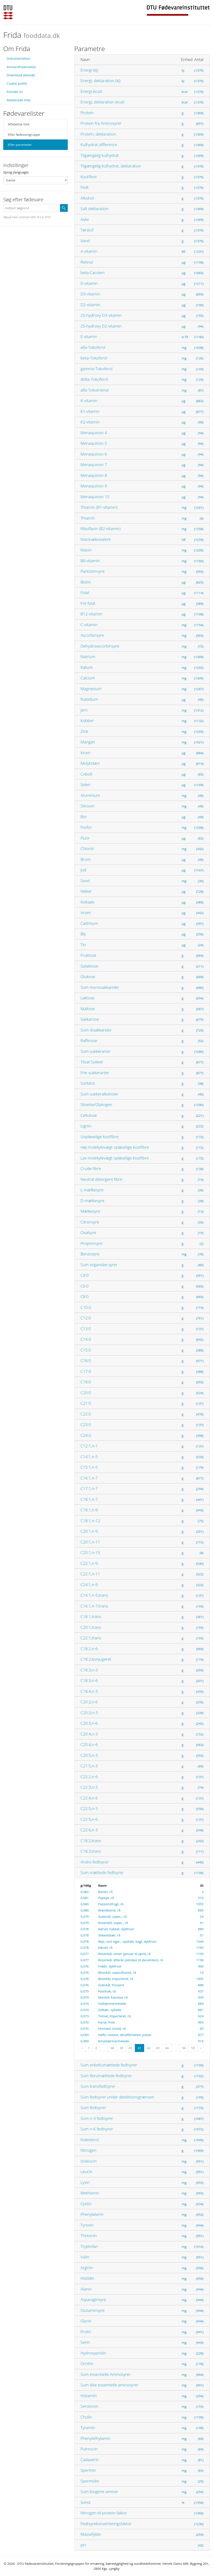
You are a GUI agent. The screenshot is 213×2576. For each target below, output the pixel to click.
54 (184, 2048)
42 (148, 2048)
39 (121, 2048)
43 (157, 2048)
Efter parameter (20, 144)
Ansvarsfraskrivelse (21, 67)
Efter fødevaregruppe (24, 134)
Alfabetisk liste (19, 124)
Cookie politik (17, 83)
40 (130, 2048)
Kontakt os (15, 91)
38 (112, 2048)
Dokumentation (18, 58)
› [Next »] (200, 2048)
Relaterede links (19, 100)
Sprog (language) (15, 172)
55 (193, 2048)
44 (167, 2048)
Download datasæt (21, 75)
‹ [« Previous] (82, 2048)
